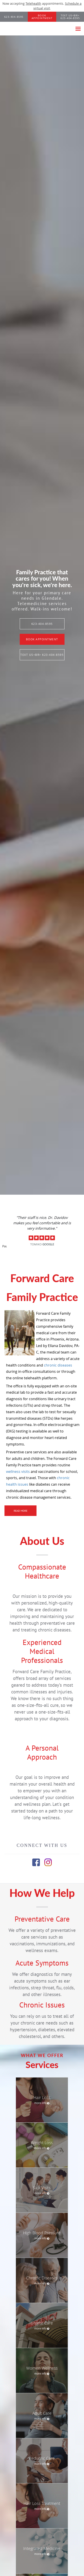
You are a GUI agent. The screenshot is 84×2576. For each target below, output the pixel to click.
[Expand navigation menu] (78, 29)
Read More (20, 1510)
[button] (42, 17)
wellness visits (18, 1471)
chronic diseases (58, 1365)
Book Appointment (42, 639)
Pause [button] (4, 1246)
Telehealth (33, 3)
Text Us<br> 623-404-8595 (42, 654)
